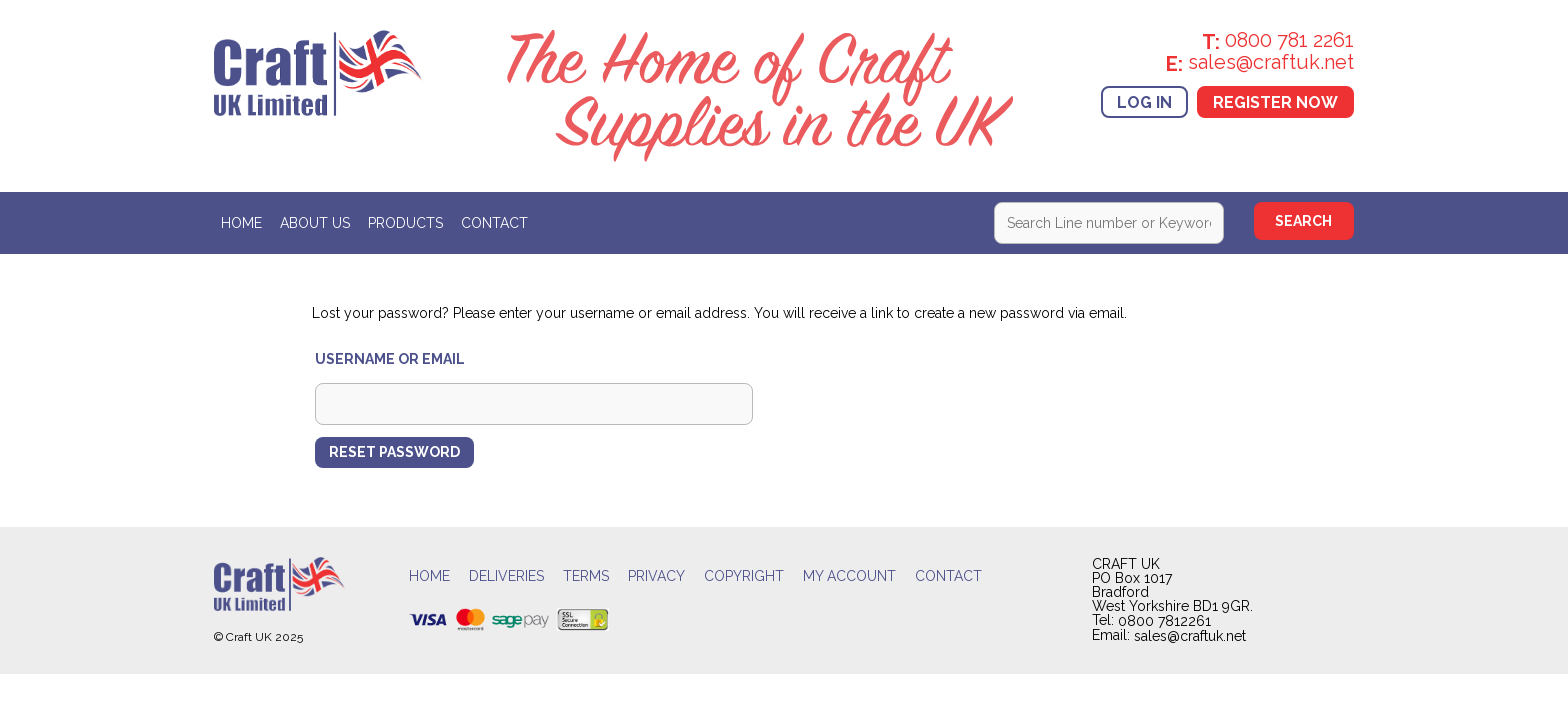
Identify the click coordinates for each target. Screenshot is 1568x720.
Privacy (656, 576)
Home (241, 224)
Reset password (394, 452)
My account (849, 576)
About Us (315, 224)
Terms (586, 576)
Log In (1144, 101)
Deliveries (506, 576)
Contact (494, 224)
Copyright (744, 576)
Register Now (1275, 101)
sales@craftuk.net (1190, 637)
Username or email (390, 359)
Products (405, 224)
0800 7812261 (1164, 621)
